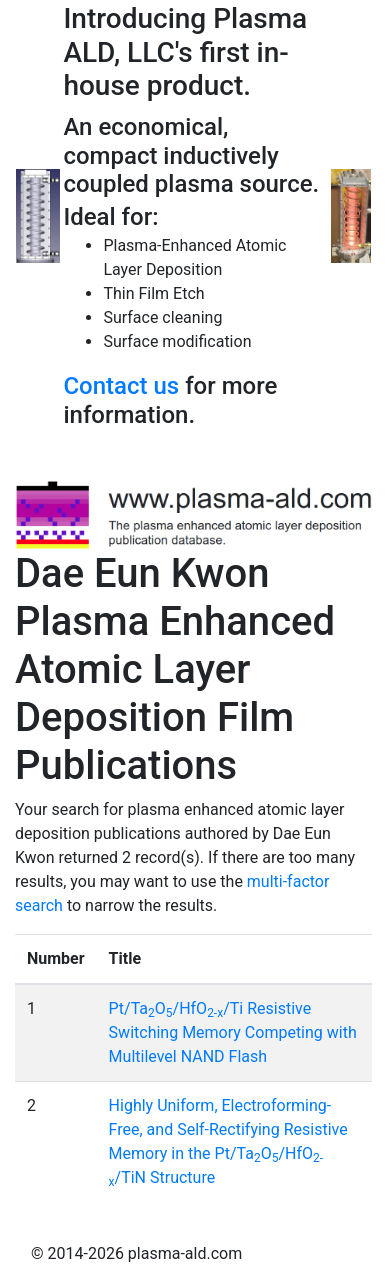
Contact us (121, 386)
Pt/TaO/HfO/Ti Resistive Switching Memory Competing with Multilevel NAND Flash (233, 1032)
